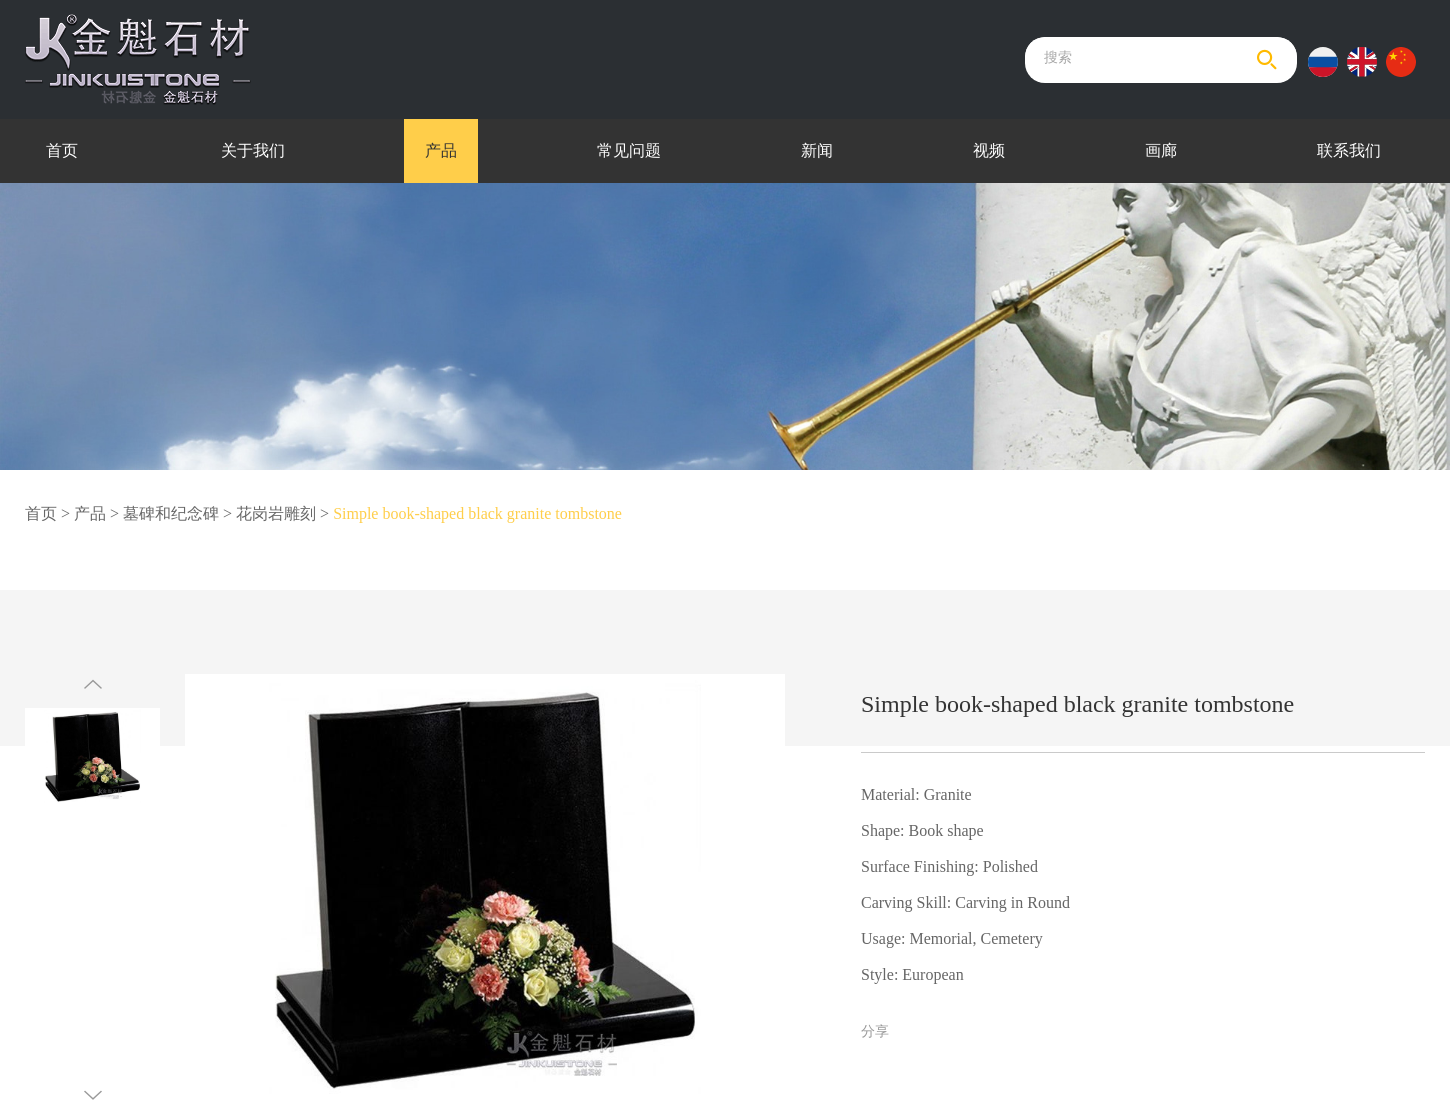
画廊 (1161, 150)
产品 (441, 150)
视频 (989, 150)
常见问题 (629, 150)
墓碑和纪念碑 (171, 513)
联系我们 (1349, 150)
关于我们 (253, 150)
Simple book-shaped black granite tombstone (477, 513)
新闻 (817, 150)
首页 (62, 150)
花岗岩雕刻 (276, 513)
